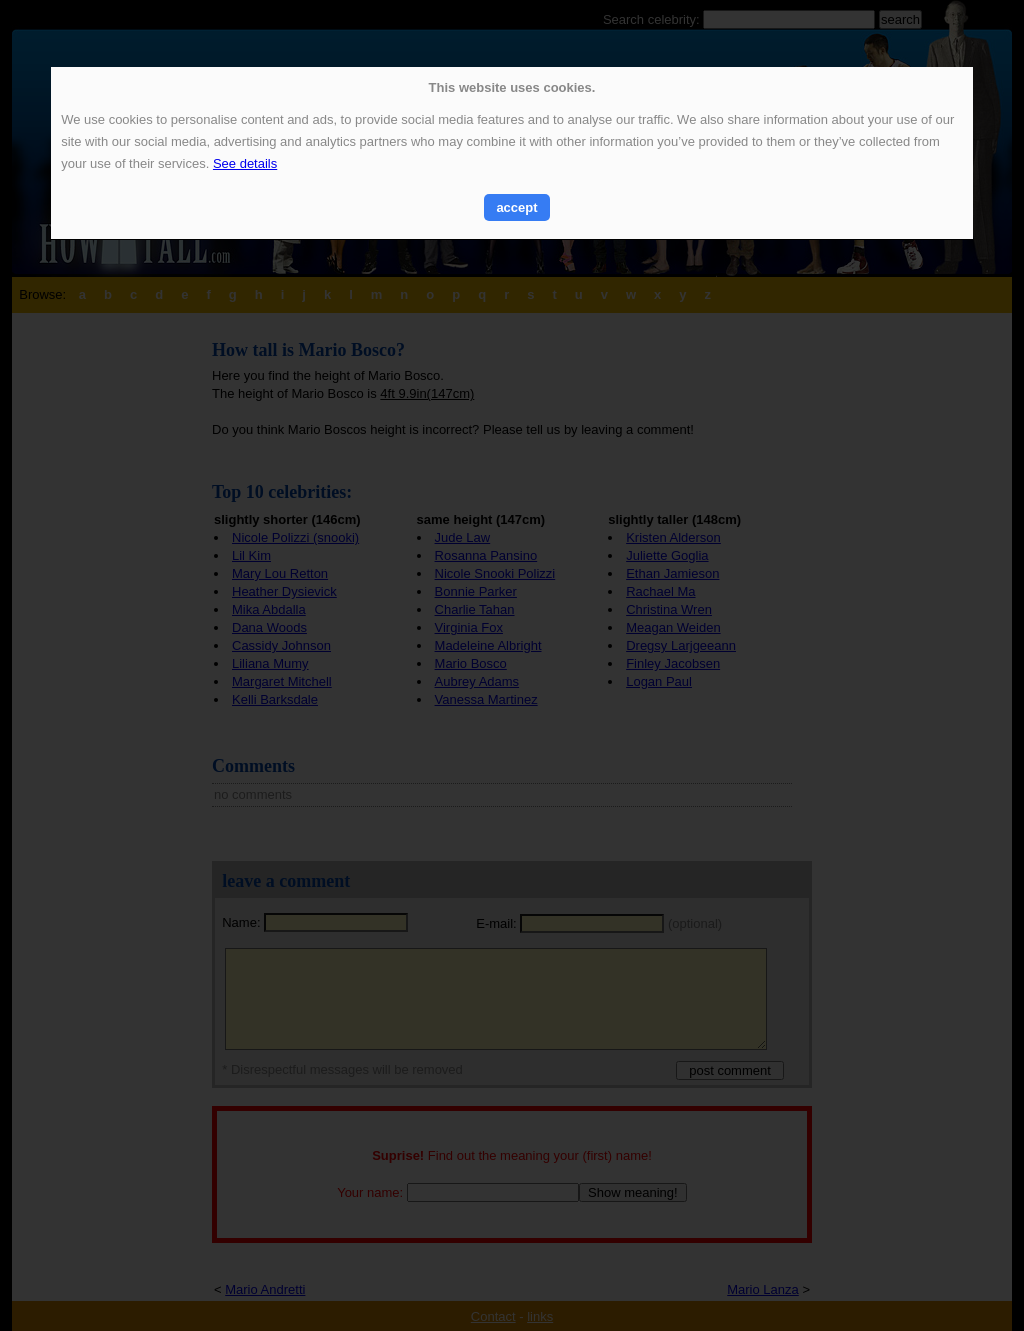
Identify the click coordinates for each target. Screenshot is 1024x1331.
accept (516, 207)
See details (245, 163)
